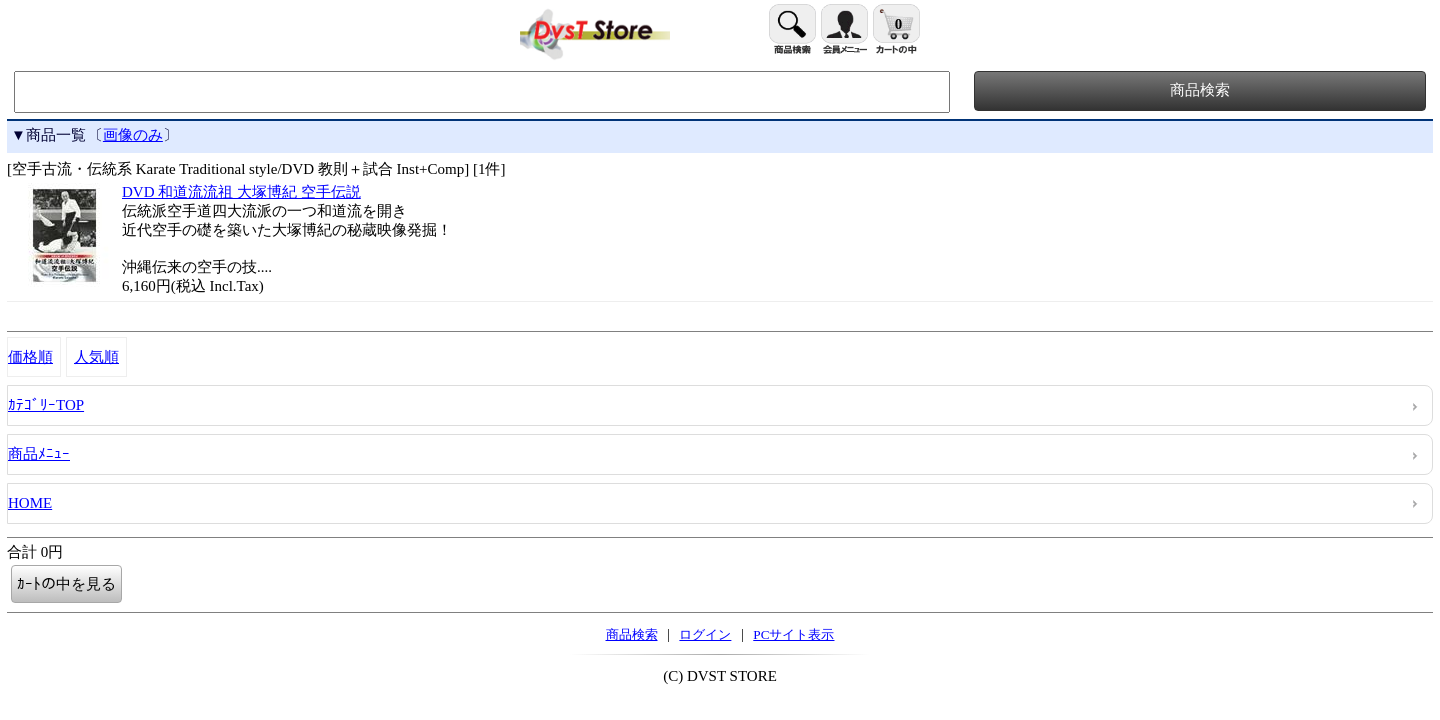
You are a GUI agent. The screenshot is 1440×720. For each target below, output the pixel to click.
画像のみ (133, 135)
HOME (30, 503)
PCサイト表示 (793, 634)
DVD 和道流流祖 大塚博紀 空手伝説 (241, 192)
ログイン (705, 634)
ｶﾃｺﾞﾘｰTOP (46, 405)
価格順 (30, 357)
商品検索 (632, 634)
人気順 (96, 357)
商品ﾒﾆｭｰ (39, 454)
